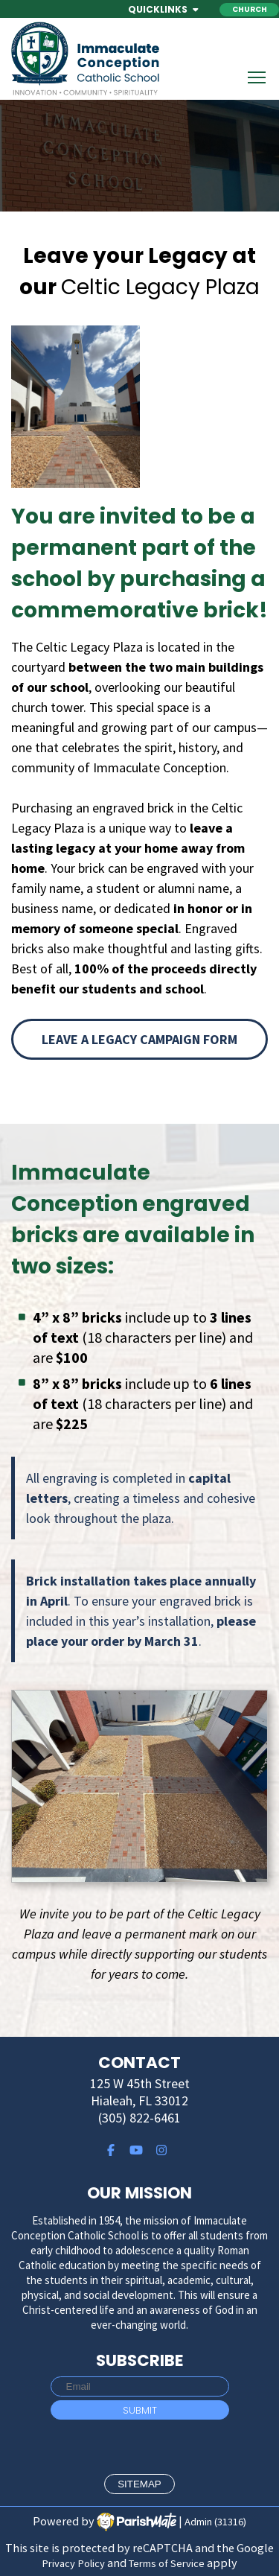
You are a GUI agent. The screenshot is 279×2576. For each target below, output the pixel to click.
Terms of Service (167, 2563)
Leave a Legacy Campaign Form (139, 1039)
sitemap (139, 2484)
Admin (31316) (215, 2521)
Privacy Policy (73, 2563)
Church (249, 9)
